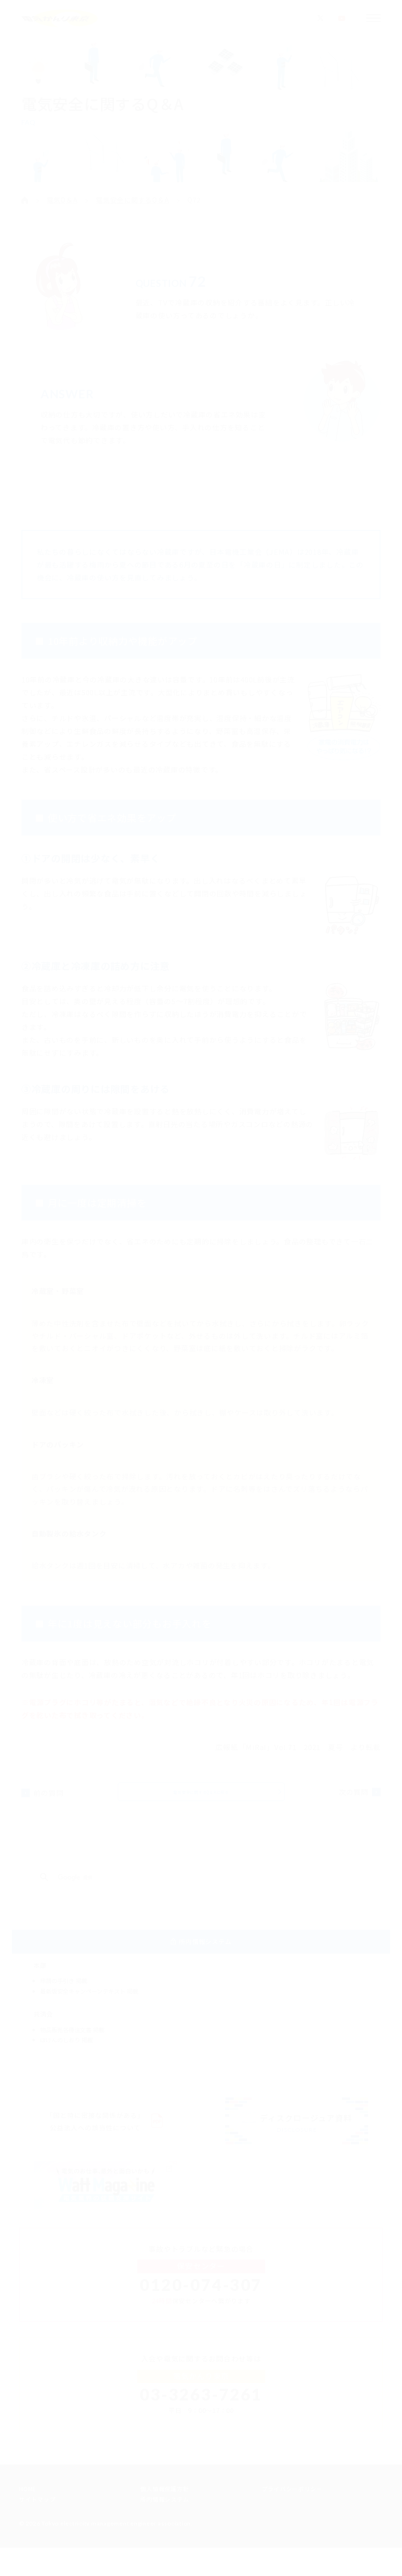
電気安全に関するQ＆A (132, 199)
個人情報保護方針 (164, 2517)
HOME (27, 2517)
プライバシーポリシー (292, 2517)
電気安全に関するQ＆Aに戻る (201, 1798)
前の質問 (46, 1799)
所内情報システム (164, 2527)
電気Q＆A (62, 199)
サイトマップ (37, 2527)
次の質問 (356, 1799)
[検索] (184, 1891)
